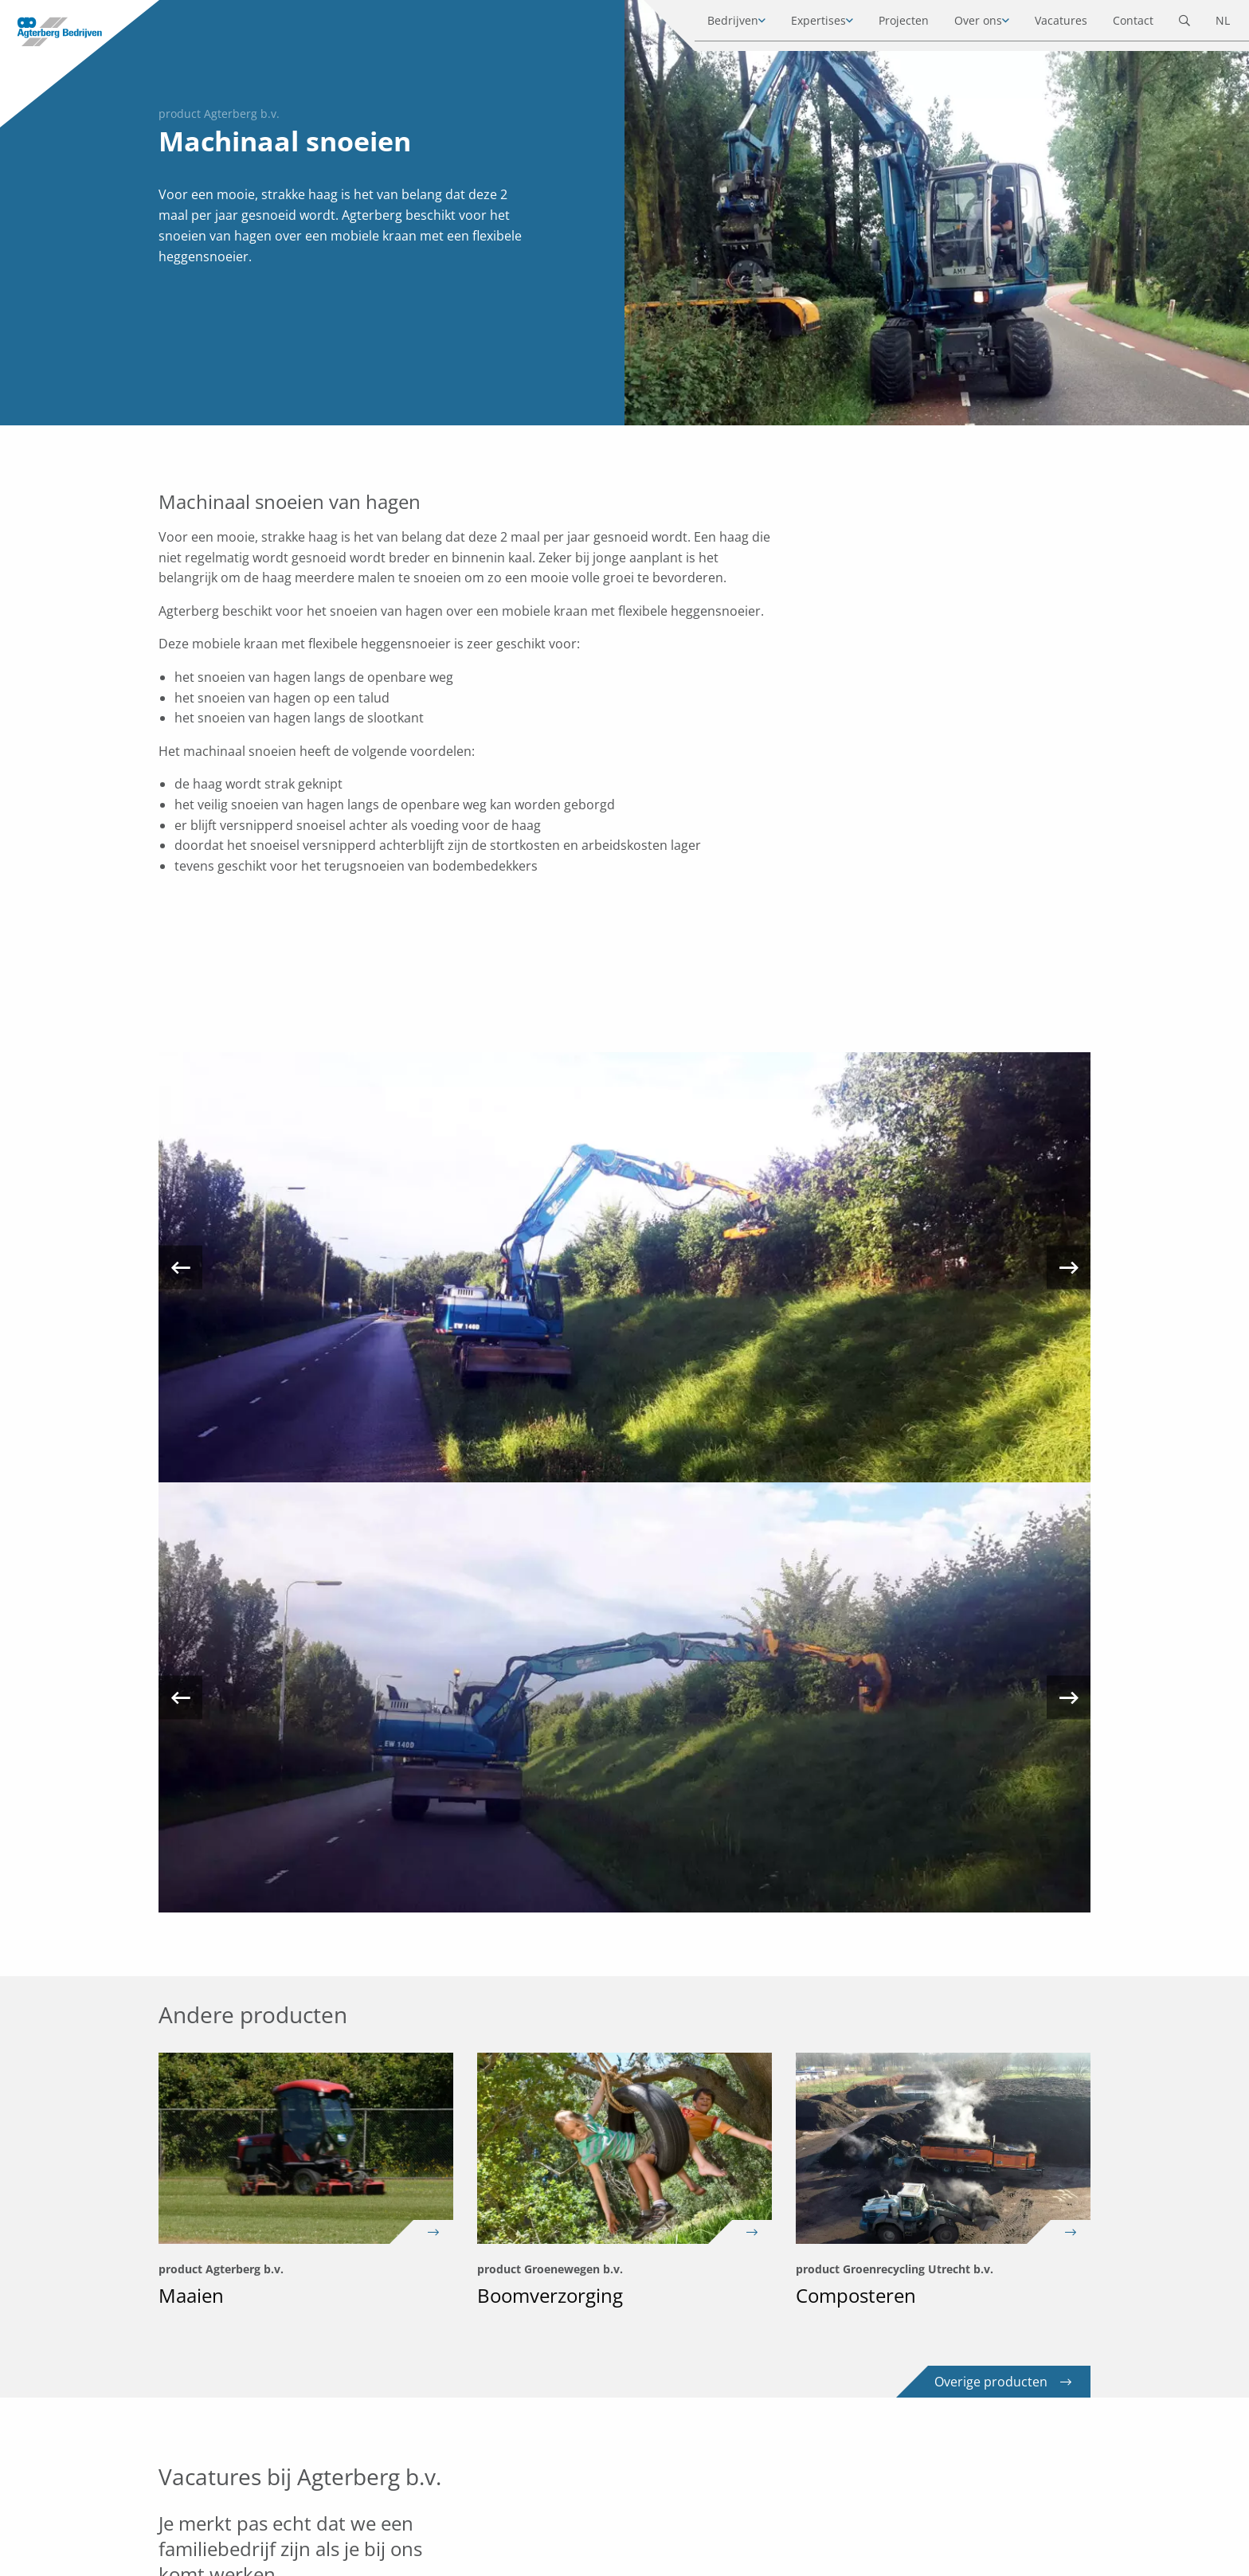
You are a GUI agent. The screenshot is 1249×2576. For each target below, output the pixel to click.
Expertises (805, 23)
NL (1210, 23)
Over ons (965, 23)
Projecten (891, 23)
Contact (1120, 23)
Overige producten (1002, 2381)
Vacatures (1048, 23)
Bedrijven (720, 23)
